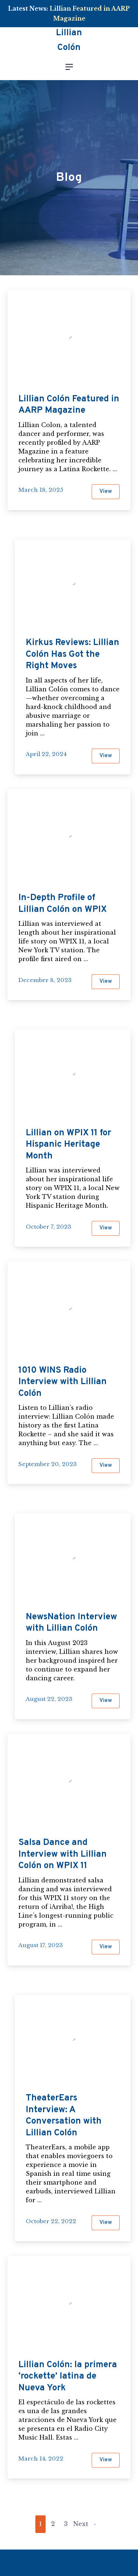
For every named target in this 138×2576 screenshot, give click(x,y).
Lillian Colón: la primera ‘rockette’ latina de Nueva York (67, 2377)
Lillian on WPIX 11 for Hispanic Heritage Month (68, 1145)
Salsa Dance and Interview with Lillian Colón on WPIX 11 (62, 1854)
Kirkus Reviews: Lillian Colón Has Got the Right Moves (72, 654)
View (109, 493)
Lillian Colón (69, 41)
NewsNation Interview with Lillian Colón (71, 1623)
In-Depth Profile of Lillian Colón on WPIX (62, 903)
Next (80, 2523)
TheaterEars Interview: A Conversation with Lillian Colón (64, 2116)
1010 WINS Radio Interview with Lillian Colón (62, 1382)
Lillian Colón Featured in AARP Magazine (68, 405)
